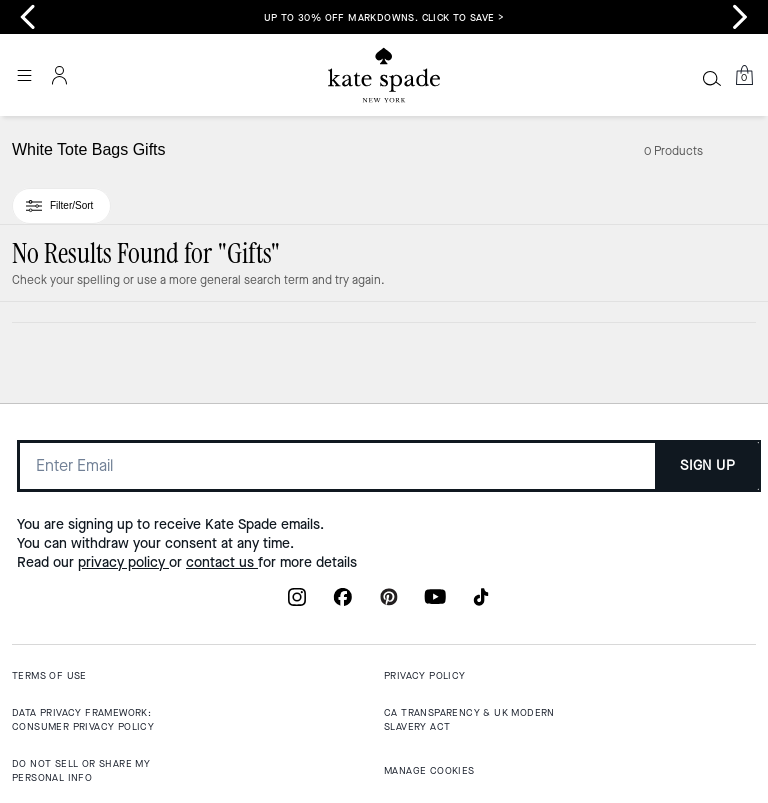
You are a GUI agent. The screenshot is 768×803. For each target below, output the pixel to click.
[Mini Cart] (744, 75)
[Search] (712, 78)
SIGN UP (707, 465)
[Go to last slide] (28, 17)
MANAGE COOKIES (429, 770)
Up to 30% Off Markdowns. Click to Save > (384, 17)
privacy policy (123, 562)
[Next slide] (740, 17)
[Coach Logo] (384, 75)
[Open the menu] (24, 75)
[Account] (60, 75)
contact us (222, 562)
